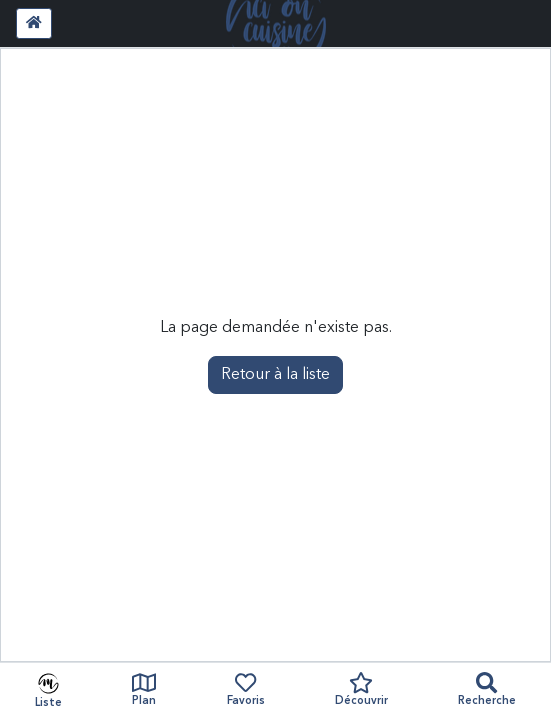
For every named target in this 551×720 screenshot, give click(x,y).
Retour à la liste (275, 375)
